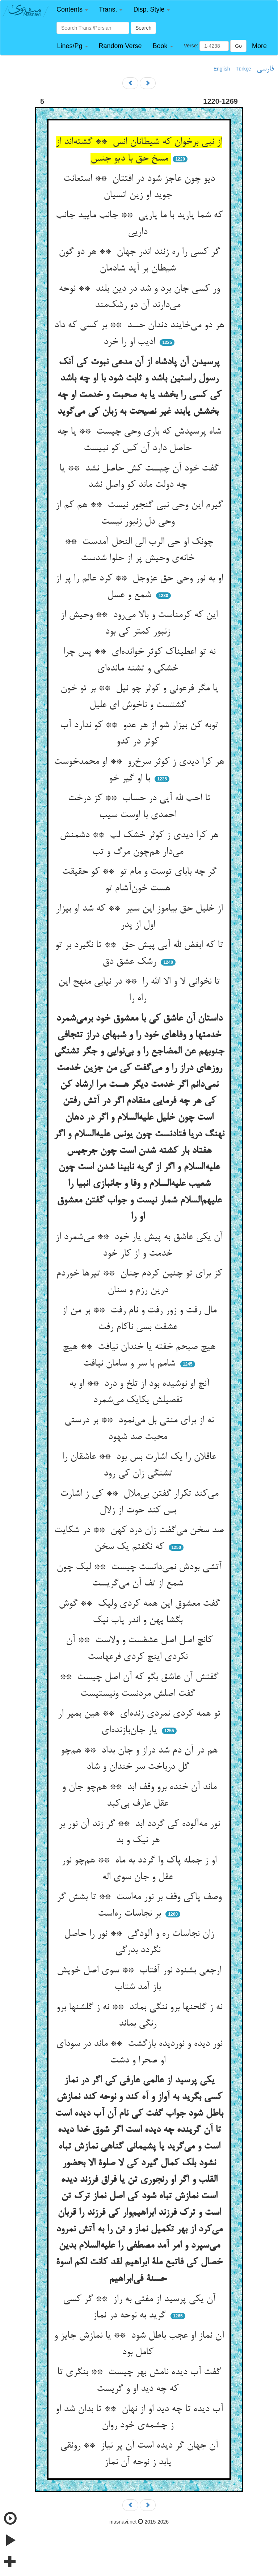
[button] (72, 9)
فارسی (265, 69)
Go (238, 46)
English (222, 69)
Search (143, 28)
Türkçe (243, 69)
